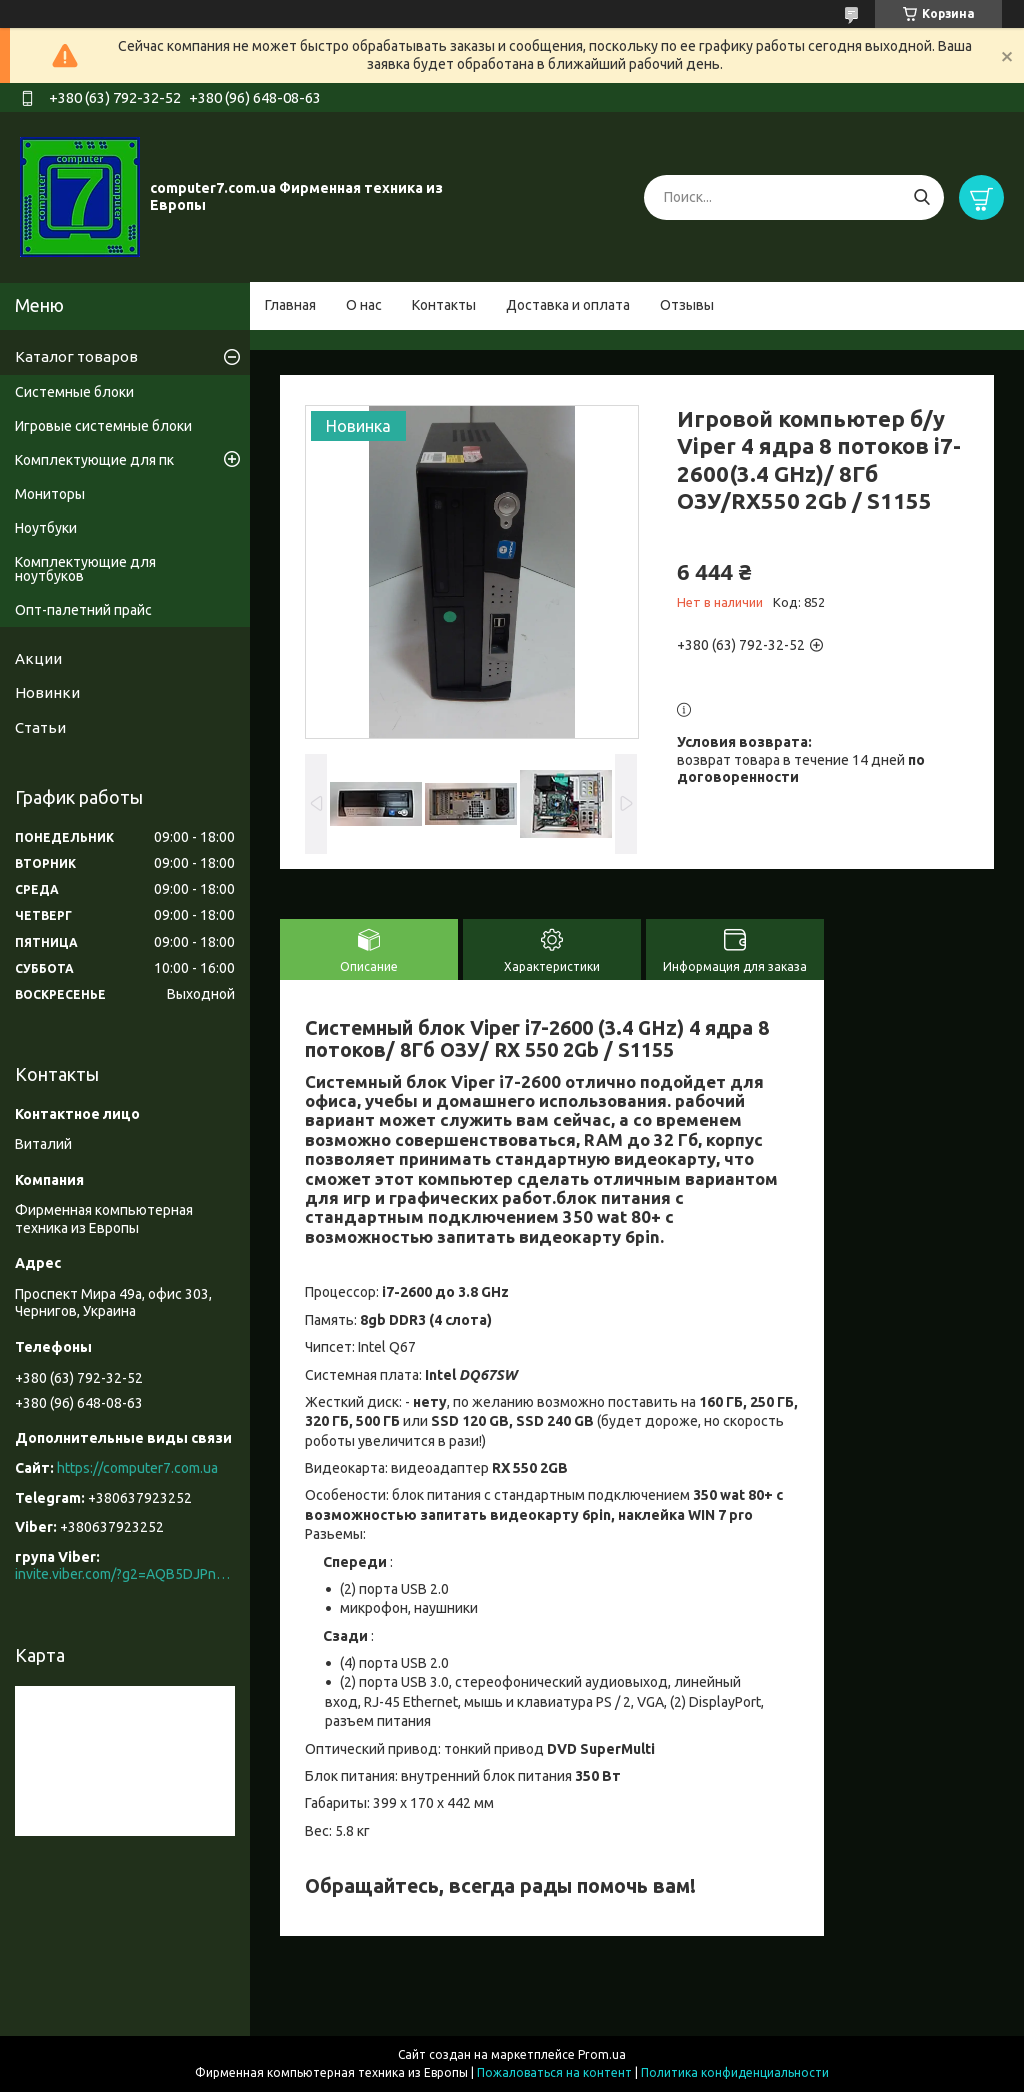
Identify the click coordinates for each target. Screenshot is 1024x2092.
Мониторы (50, 494)
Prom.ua (602, 2054)
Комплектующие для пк (94, 460)
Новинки (47, 692)
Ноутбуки (46, 528)
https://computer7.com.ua (137, 1468)
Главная (290, 305)
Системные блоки (74, 392)
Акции (38, 658)
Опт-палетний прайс (83, 610)
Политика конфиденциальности (735, 2072)
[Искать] (921, 197)
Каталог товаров (76, 356)
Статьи (40, 727)
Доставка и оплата (568, 305)
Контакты (444, 305)
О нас (364, 305)
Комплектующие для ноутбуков (85, 569)
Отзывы (687, 305)
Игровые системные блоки (103, 426)
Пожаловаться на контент (554, 2072)
